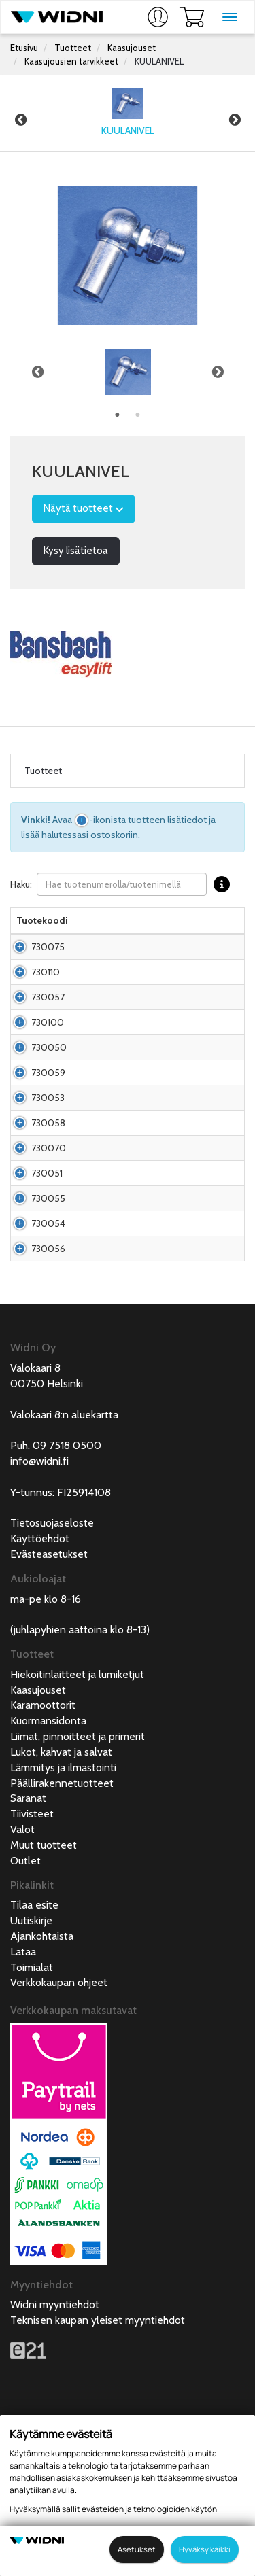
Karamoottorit (42, 1854)
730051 (47, 1282)
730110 (45, 992)
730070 (48, 1250)
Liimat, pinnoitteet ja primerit (77, 1885)
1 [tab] (117, 415)
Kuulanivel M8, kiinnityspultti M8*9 (150, 1140)
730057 (48, 1031)
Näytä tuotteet (84, 508)
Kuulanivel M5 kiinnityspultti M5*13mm (158, 947)
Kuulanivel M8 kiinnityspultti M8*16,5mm (135, 1108)
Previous (20, 119)
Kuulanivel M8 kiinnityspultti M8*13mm (158, 1024)
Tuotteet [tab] (43, 771)
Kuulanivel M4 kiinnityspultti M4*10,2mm (135, 1391)
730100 (47, 1070)
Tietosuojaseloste (52, 1672)
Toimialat (31, 2116)
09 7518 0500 (67, 1594)
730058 (48, 1211)
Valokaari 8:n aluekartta (64, 1564)
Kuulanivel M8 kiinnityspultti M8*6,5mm (135, 1314)
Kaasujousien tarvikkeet (71, 61)
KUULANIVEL (159, 61)
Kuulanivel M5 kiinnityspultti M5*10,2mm (135, 992)
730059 (48, 1140)
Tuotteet (72, 47)
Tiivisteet (32, 1963)
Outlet (25, 2010)
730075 (48, 953)
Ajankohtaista (41, 2085)
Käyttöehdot (39, 1688)
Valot (22, 1978)
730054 (48, 1352)
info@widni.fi (39, 1610)
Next (234, 119)
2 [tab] (138, 415)
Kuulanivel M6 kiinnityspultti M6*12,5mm (135, 1070)
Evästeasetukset (49, 1703)
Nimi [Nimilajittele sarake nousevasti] (89, 920)
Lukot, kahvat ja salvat (61, 1901)
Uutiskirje (31, 2070)
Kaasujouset (131, 47)
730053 (48, 1172)
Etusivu (24, 47)
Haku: (123, 885)
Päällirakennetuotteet (62, 1932)
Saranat (28, 1947)
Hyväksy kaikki (205, 2549)
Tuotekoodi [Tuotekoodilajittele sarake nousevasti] (42, 920)
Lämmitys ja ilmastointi (63, 1917)
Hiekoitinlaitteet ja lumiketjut (77, 1823)
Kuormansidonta (48, 1870)
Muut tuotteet (43, 1994)
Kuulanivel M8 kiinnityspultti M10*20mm (135, 1172)
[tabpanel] (127, 372)
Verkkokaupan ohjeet (58, 2131)
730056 (48, 1391)
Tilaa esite (34, 2054)
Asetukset (137, 2549)
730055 (48, 1314)
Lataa (23, 2101)
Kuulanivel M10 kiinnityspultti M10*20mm (138, 1211)
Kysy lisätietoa (76, 550)
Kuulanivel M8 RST (118, 1282)
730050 (49, 1108)
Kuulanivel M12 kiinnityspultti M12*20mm (136, 1250)
